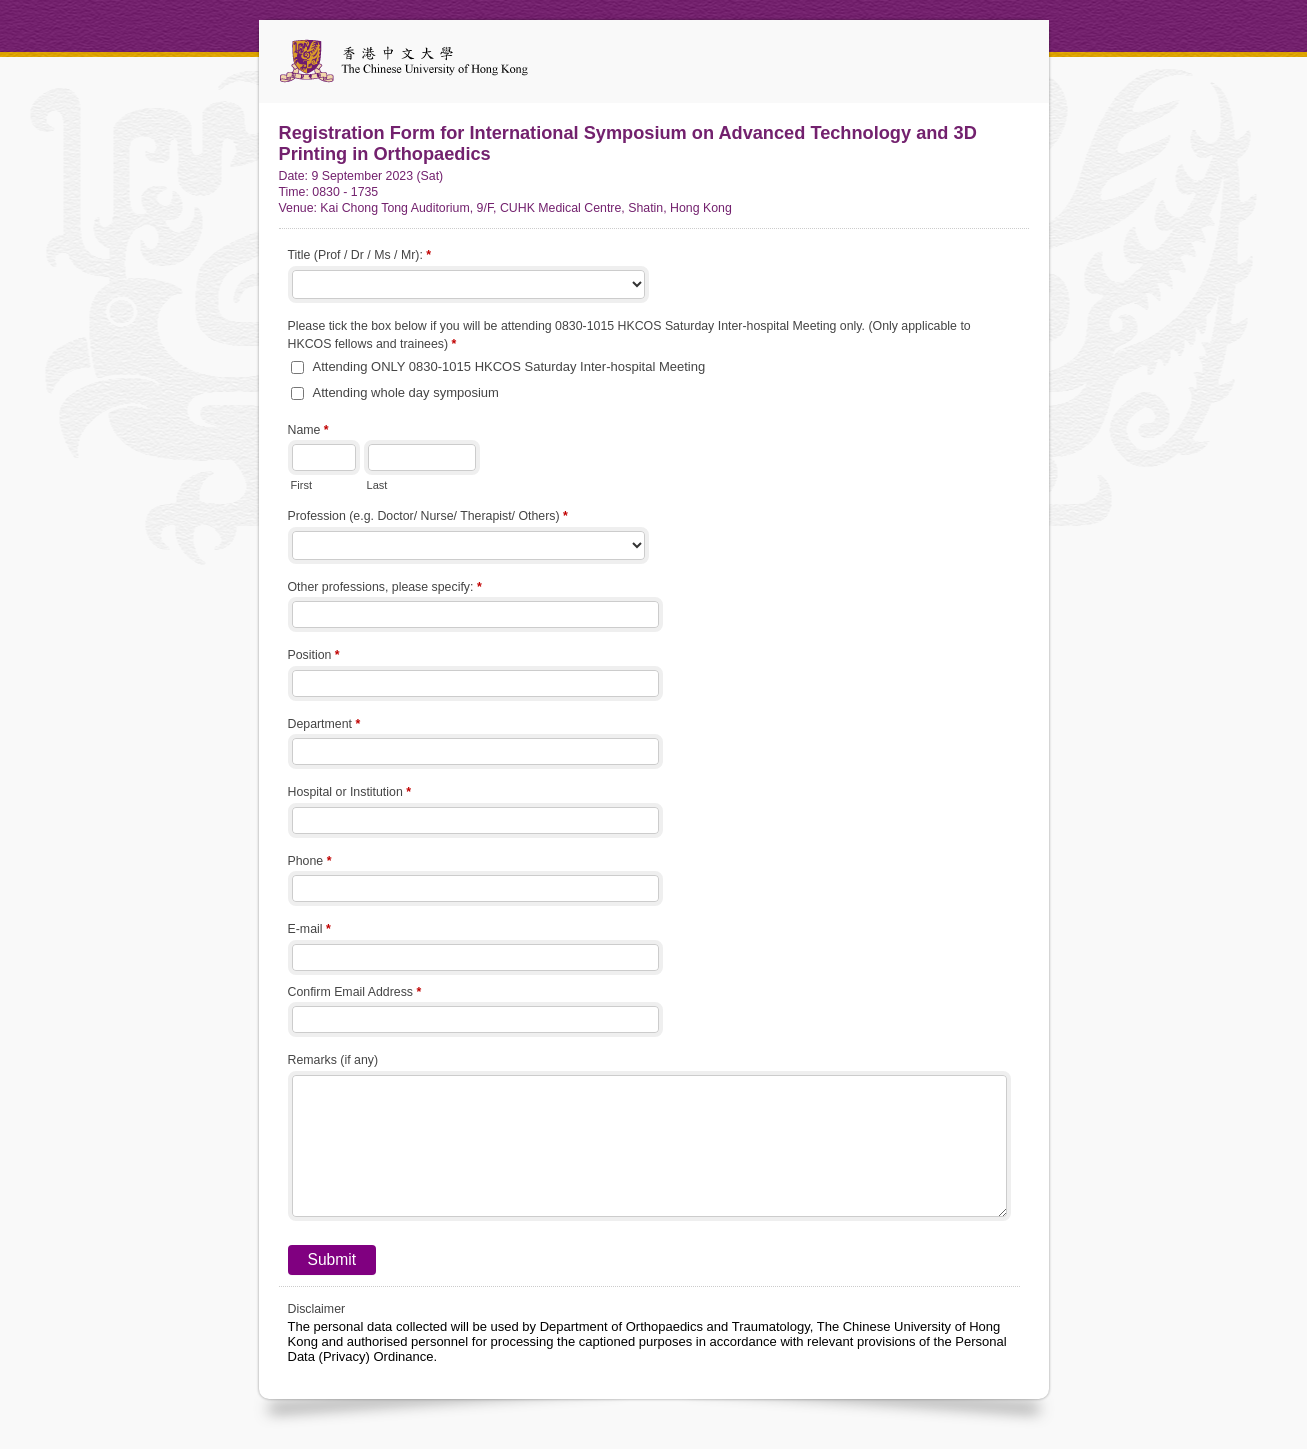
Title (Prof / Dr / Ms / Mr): (360, 257)
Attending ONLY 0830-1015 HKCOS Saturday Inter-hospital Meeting (509, 366)
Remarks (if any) (333, 1060)
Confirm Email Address (355, 994)
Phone (310, 863)
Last (377, 485)
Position (314, 657)
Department (324, 726)
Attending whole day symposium (406, 392)
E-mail (309, 931)
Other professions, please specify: (385, 589)
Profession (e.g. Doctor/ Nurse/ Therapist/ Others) (428, 518)
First (301, 485)
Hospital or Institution (350, 794)
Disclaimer (317, 1309)
